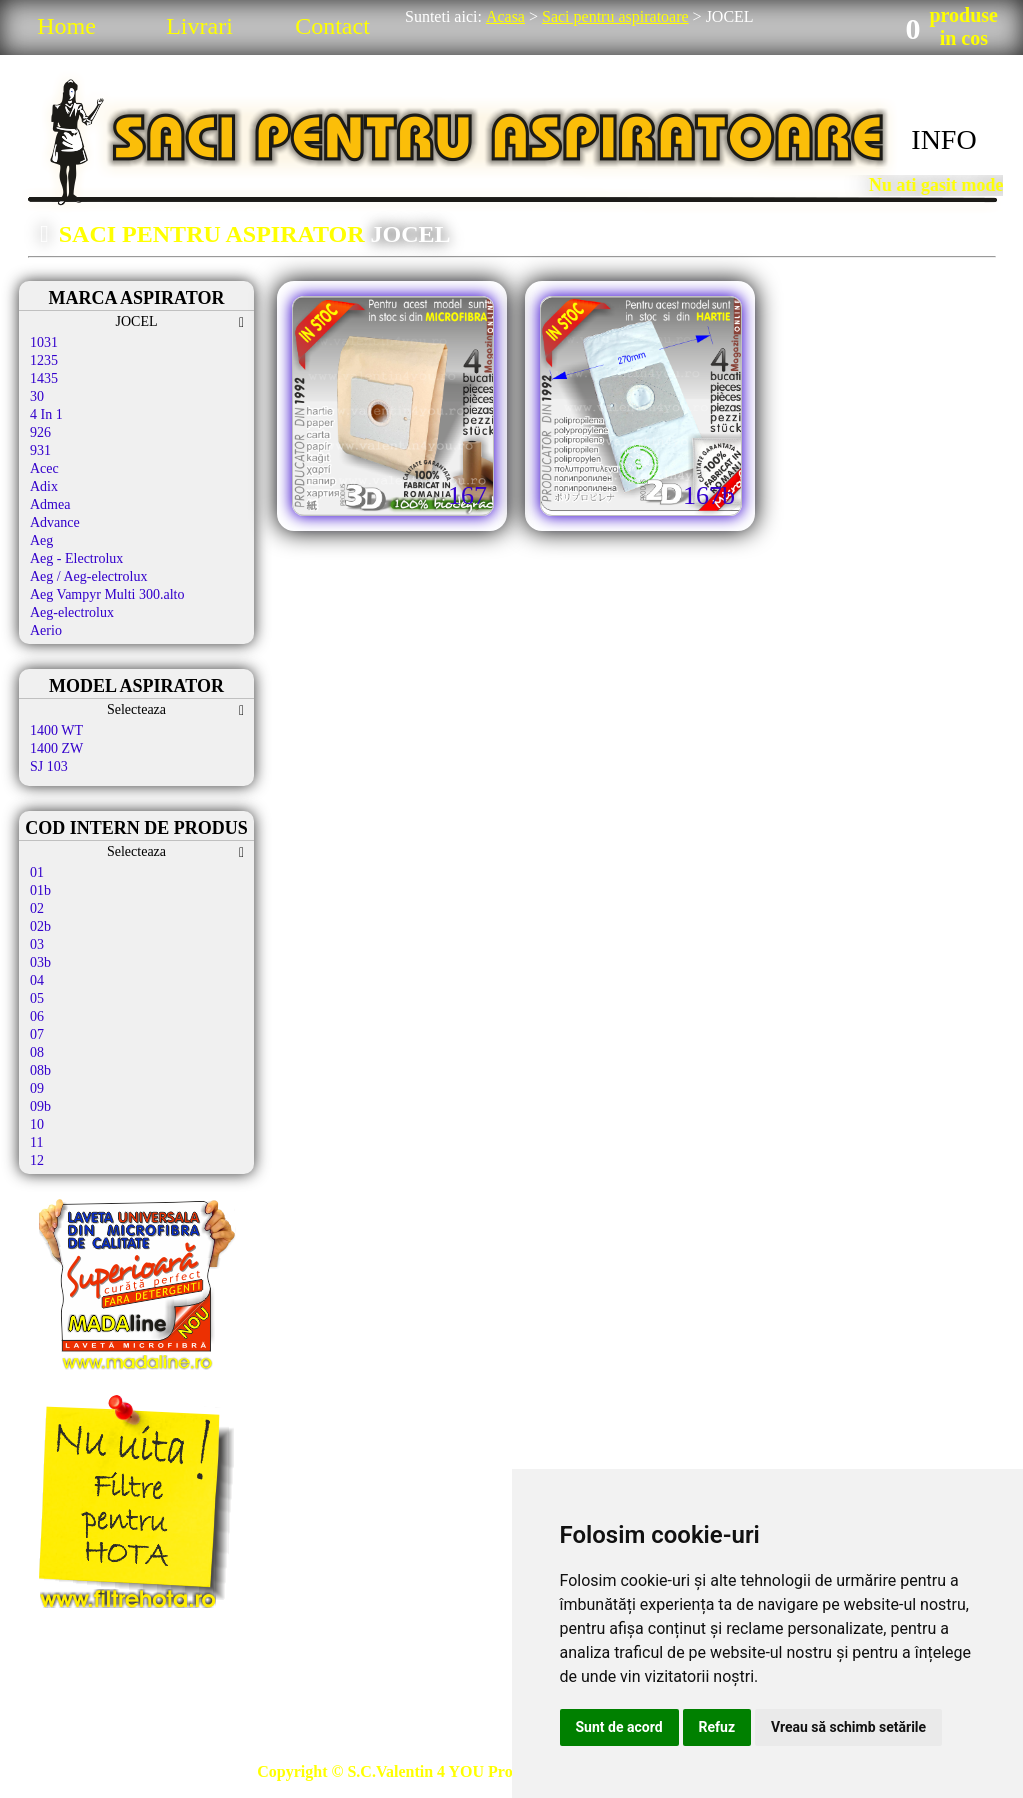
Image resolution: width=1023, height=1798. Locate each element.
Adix (44, 486)
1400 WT (56, 730)
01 (37, 872)
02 (37, 908)
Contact (332, 26)
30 (37, 396)
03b (40, 962)
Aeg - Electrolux (76, 558)
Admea (50, 504)
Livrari (199, 26)
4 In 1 (46, 414)
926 (40, 432)
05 (37, 998)
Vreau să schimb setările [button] (848, 1727)
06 (37, 1016)
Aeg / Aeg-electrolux (88, 576)
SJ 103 (49, 766)
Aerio (46, 630)
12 (37, 1160)
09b (40, 1106)
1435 (44, 378)
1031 (44, 342)
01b (40, 890)
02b (40, 926)
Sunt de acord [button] (619, 1727)
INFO (943, 139)
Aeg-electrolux (72, 612)
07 (37, 1034)
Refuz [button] (717, 1727)
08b (40, 1070)
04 (37, 980)
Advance (55, 522)
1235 (44, 360)
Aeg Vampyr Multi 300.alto (107, 594)
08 (37, 1052)
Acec (44, 468)
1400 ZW (56, 748)
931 (40, 450)
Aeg (41, 540)
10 (37, 1124)
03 (37, 944)
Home (66, 26)
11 (36, 1142)
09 (37, 1088)
